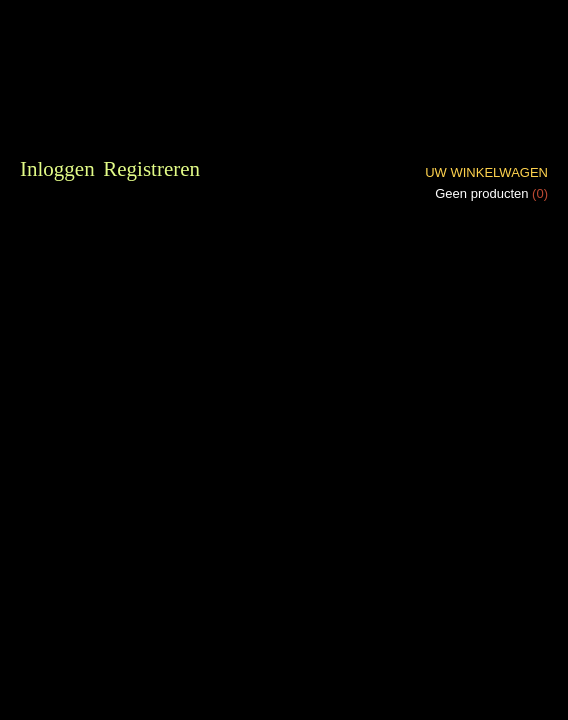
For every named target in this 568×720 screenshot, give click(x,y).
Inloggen (57, 169)
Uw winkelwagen (486, 172)
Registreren (151, 169)
